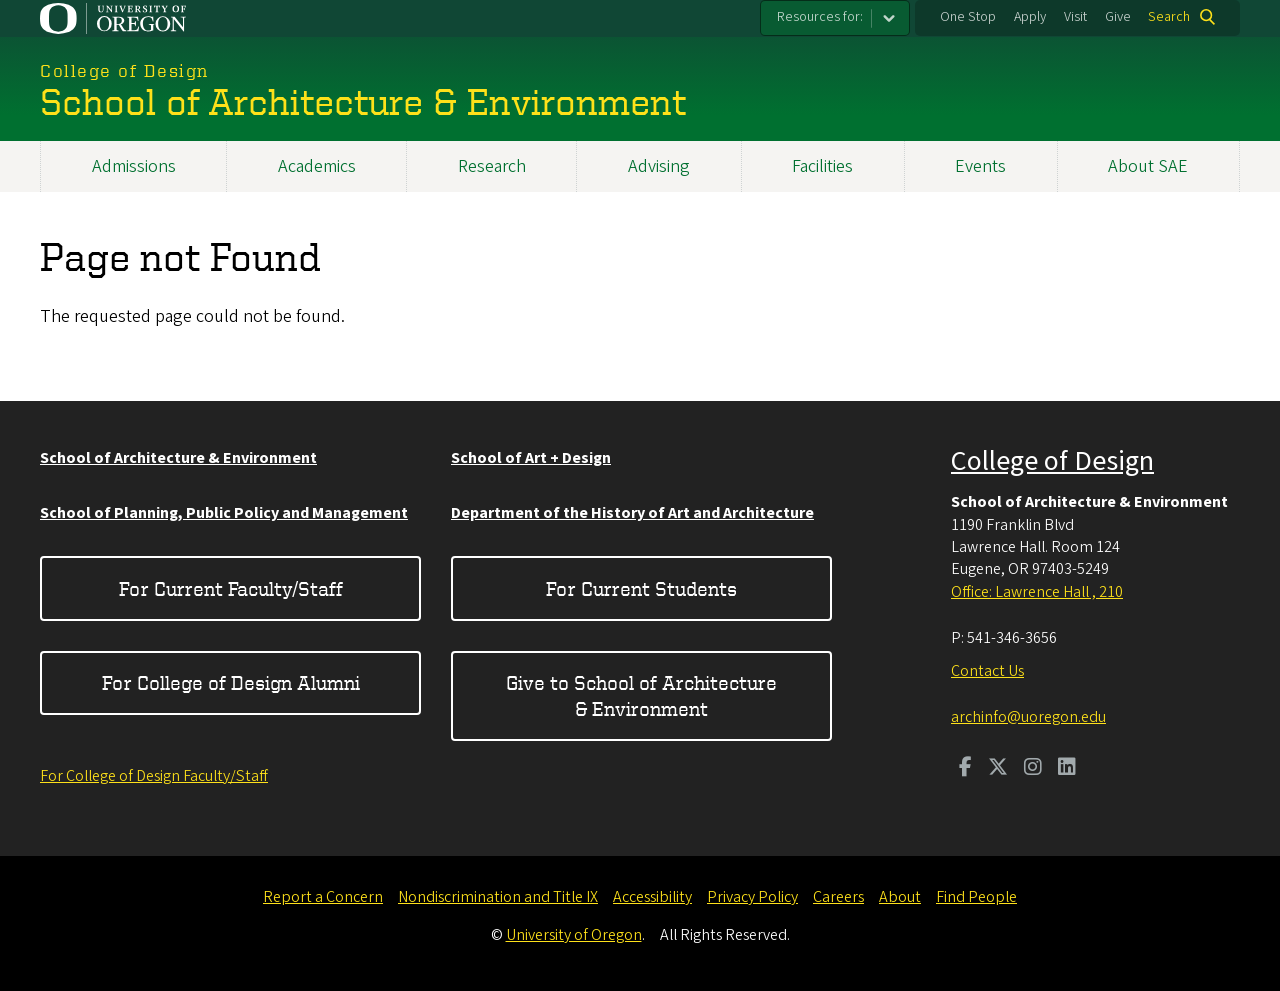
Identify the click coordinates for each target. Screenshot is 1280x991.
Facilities (822, 166)
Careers (838, 897)
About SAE (1148, 166)
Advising (659, 166)
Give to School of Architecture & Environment (641, 695)
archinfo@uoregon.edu (1028, 717)
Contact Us (987, 671)
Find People (976, 897)
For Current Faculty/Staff (231, 588)
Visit (1075, 17)
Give (1118, 17)
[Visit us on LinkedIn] (1067, 769)
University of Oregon (574, 935)
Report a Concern (323, 897)
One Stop (968, 17)
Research (492, 166)
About (900, 897)
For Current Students (641, 588)
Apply (1030, 17)
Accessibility (652, 897)
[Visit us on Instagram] (1033, 769)
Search (1169, 17)
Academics (317, 166)
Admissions (134, 166)
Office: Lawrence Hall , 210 (1037, 592)
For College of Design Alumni (231, 682)
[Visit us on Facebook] (965, 769)
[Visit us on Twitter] (998, 769)
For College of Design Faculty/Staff (154, 776)
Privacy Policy (752, 897)
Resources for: (820, 17)
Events (980, 166)
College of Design (1052, 461)
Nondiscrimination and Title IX (498, 897)
